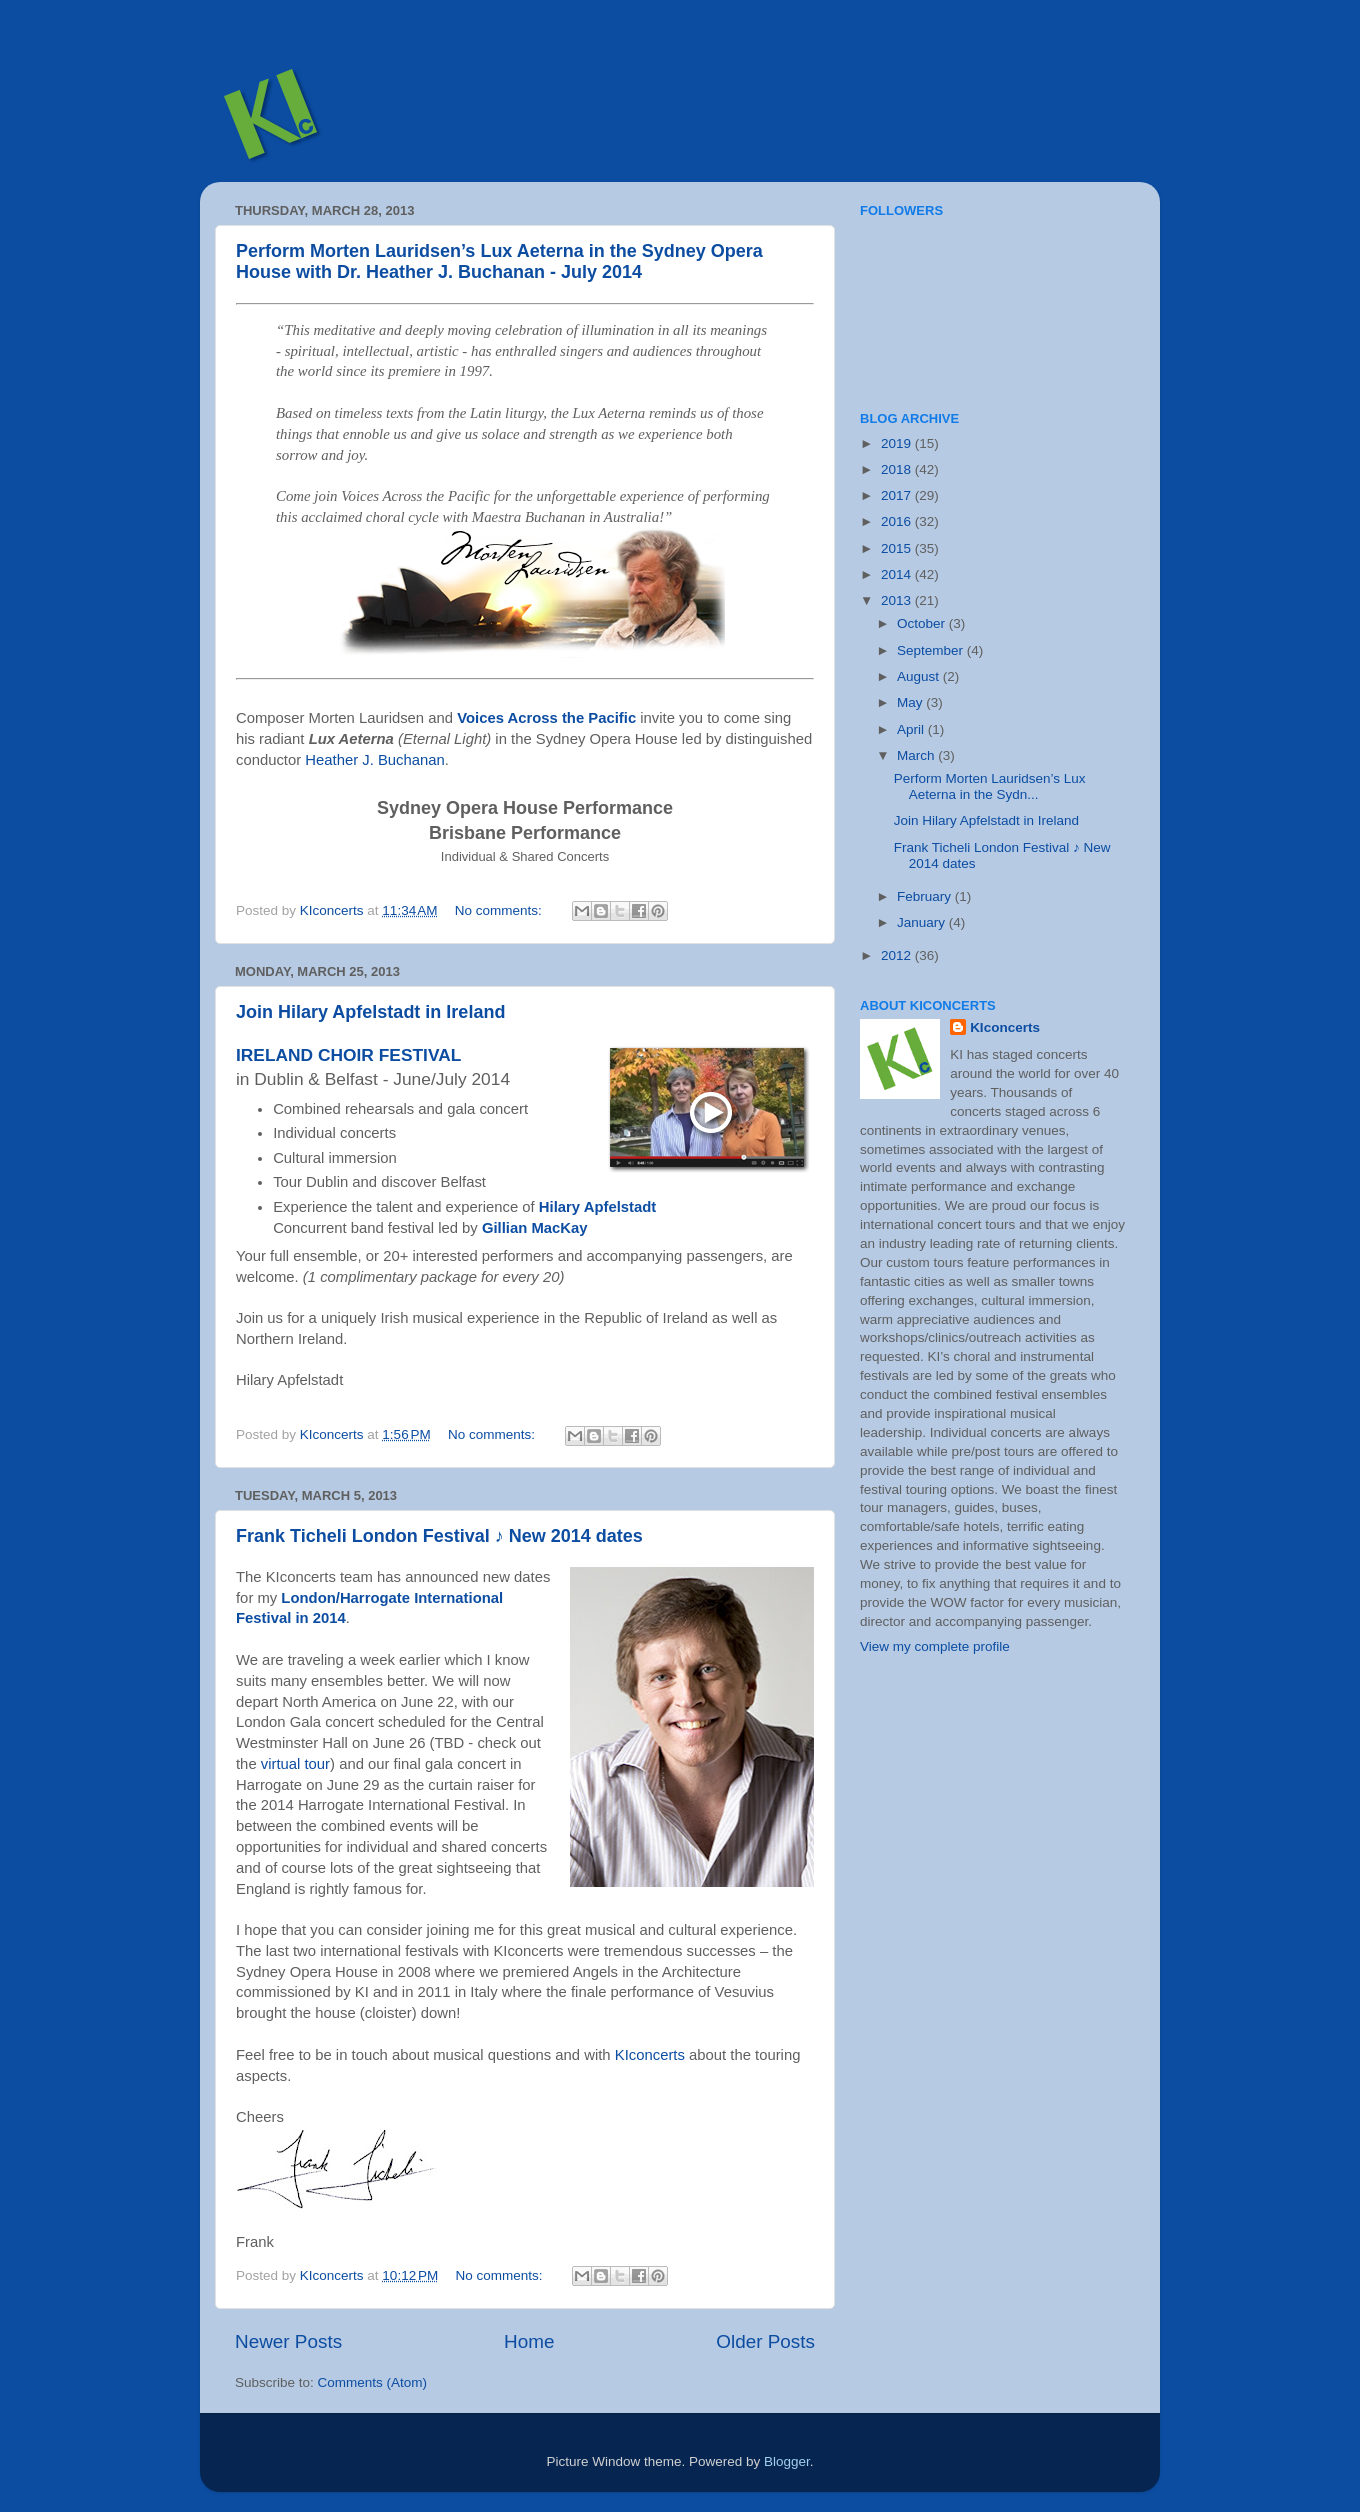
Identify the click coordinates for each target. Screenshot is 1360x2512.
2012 (898, 955)
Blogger (787, 2461)
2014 (898, 574)
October (923, 623)
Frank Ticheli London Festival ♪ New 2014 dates (439, 1536)
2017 (898, 495)
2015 (898, 548)
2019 (898, 443)
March (917, 755)
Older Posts (765, 2341)
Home (529, 2341)
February (926, 896)
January (923, 922)
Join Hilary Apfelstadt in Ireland (370, 1012)
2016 (898, 521)
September (932, 650)
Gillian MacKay (535, 1228)
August (920, 676)
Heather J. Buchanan (374, 760)
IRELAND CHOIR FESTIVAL (348, 1055)
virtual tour (295, 1764)
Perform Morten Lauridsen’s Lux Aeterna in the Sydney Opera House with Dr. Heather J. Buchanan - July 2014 (499, 261)
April (912, 729)
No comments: (500, 910)
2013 (898, 600)
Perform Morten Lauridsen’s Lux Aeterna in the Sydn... (990, 786)
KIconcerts (650, 2055)
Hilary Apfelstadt (597, 1207)
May (911, 702)
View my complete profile (935, 1646)
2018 (898, 469)
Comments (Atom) (373, 2382)
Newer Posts (288, 2341)
